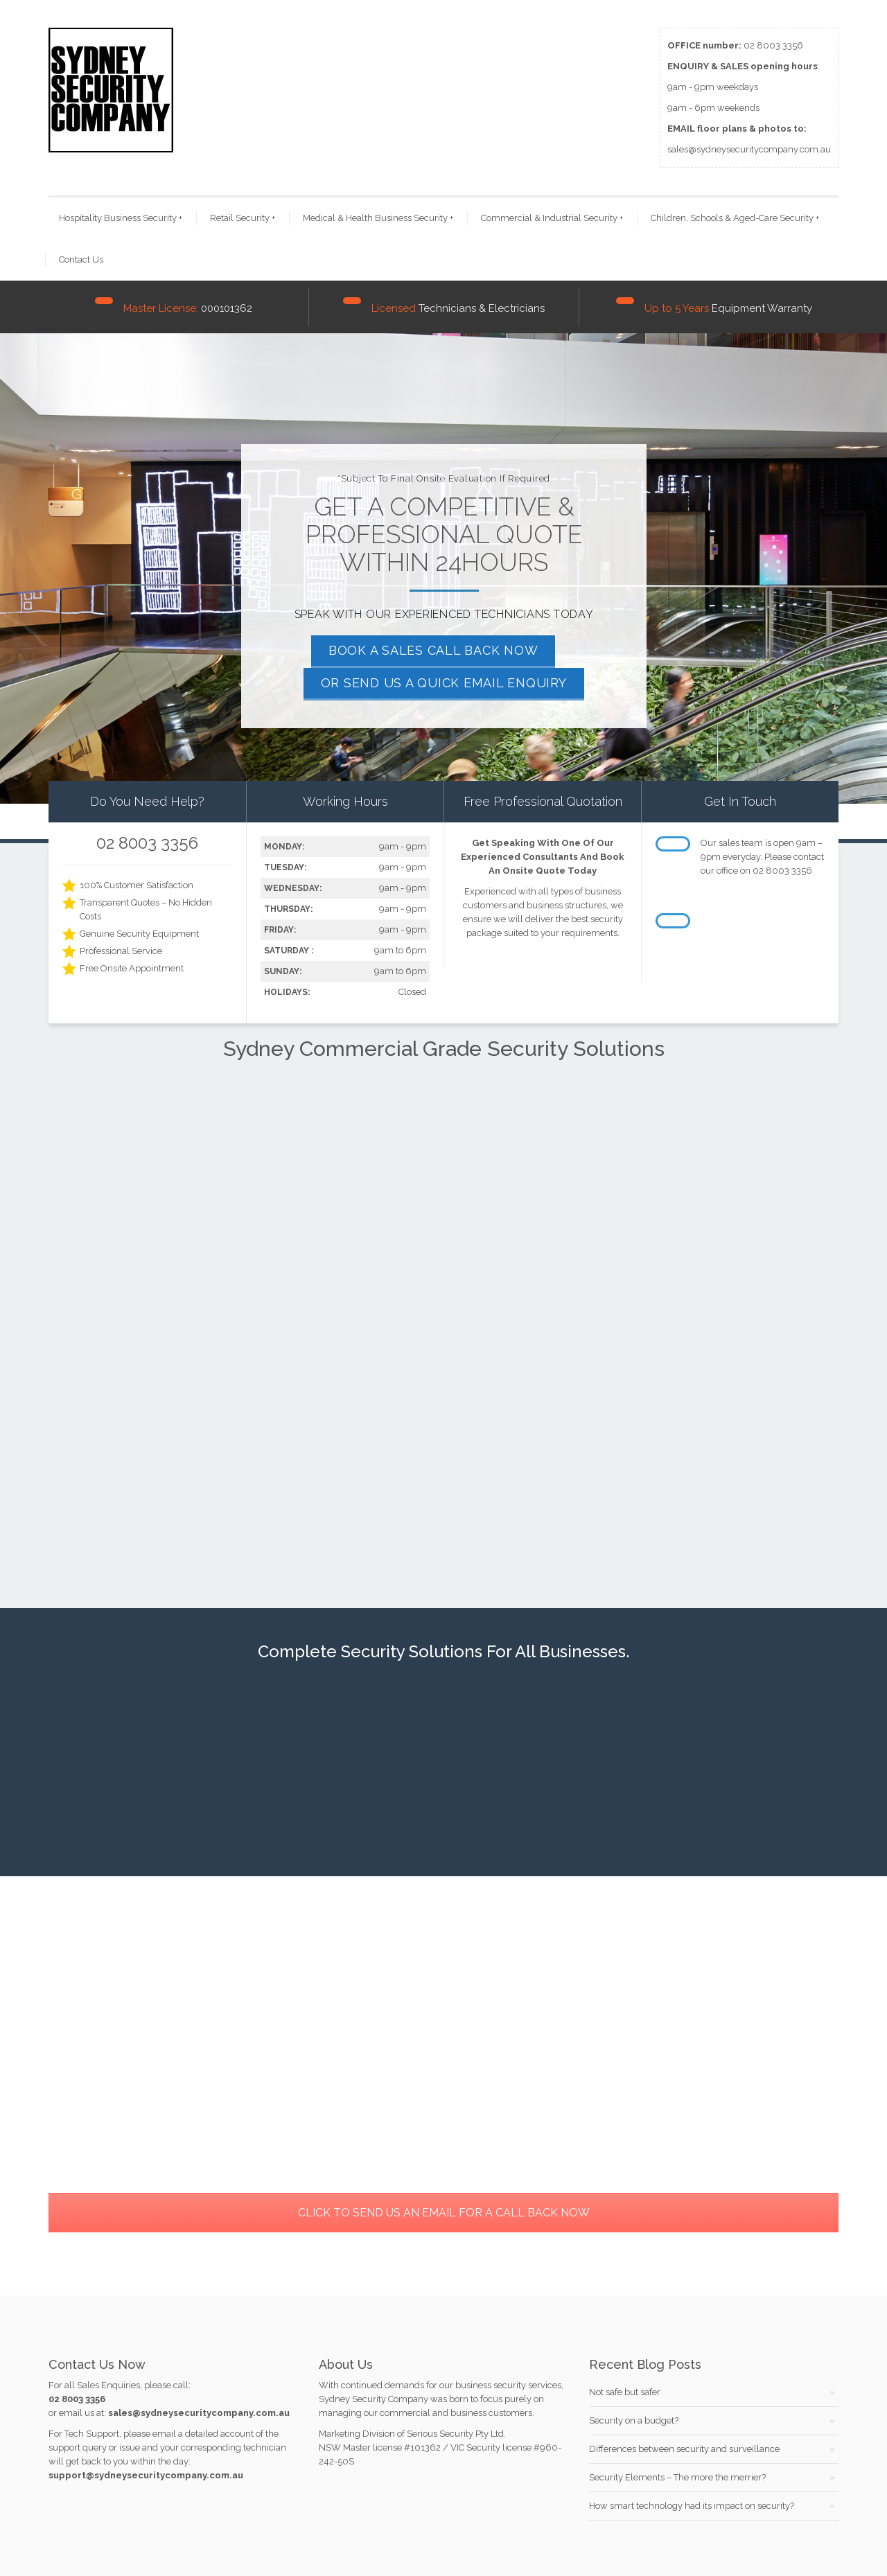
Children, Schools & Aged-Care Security (735, 218)
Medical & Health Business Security (378, 218)
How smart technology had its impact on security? (691, 2505)
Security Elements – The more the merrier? (677, 2477)
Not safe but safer (624, 2392)
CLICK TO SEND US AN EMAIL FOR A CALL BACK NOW (444, 2212)
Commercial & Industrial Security (552, 218)
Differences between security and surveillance (684, 2449)
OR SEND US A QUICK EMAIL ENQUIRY (444, 683)
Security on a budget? (633, 2420)
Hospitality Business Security (120, 218)
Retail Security (242, 218)
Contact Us (81, 259)
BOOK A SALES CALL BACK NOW (433, 650)
